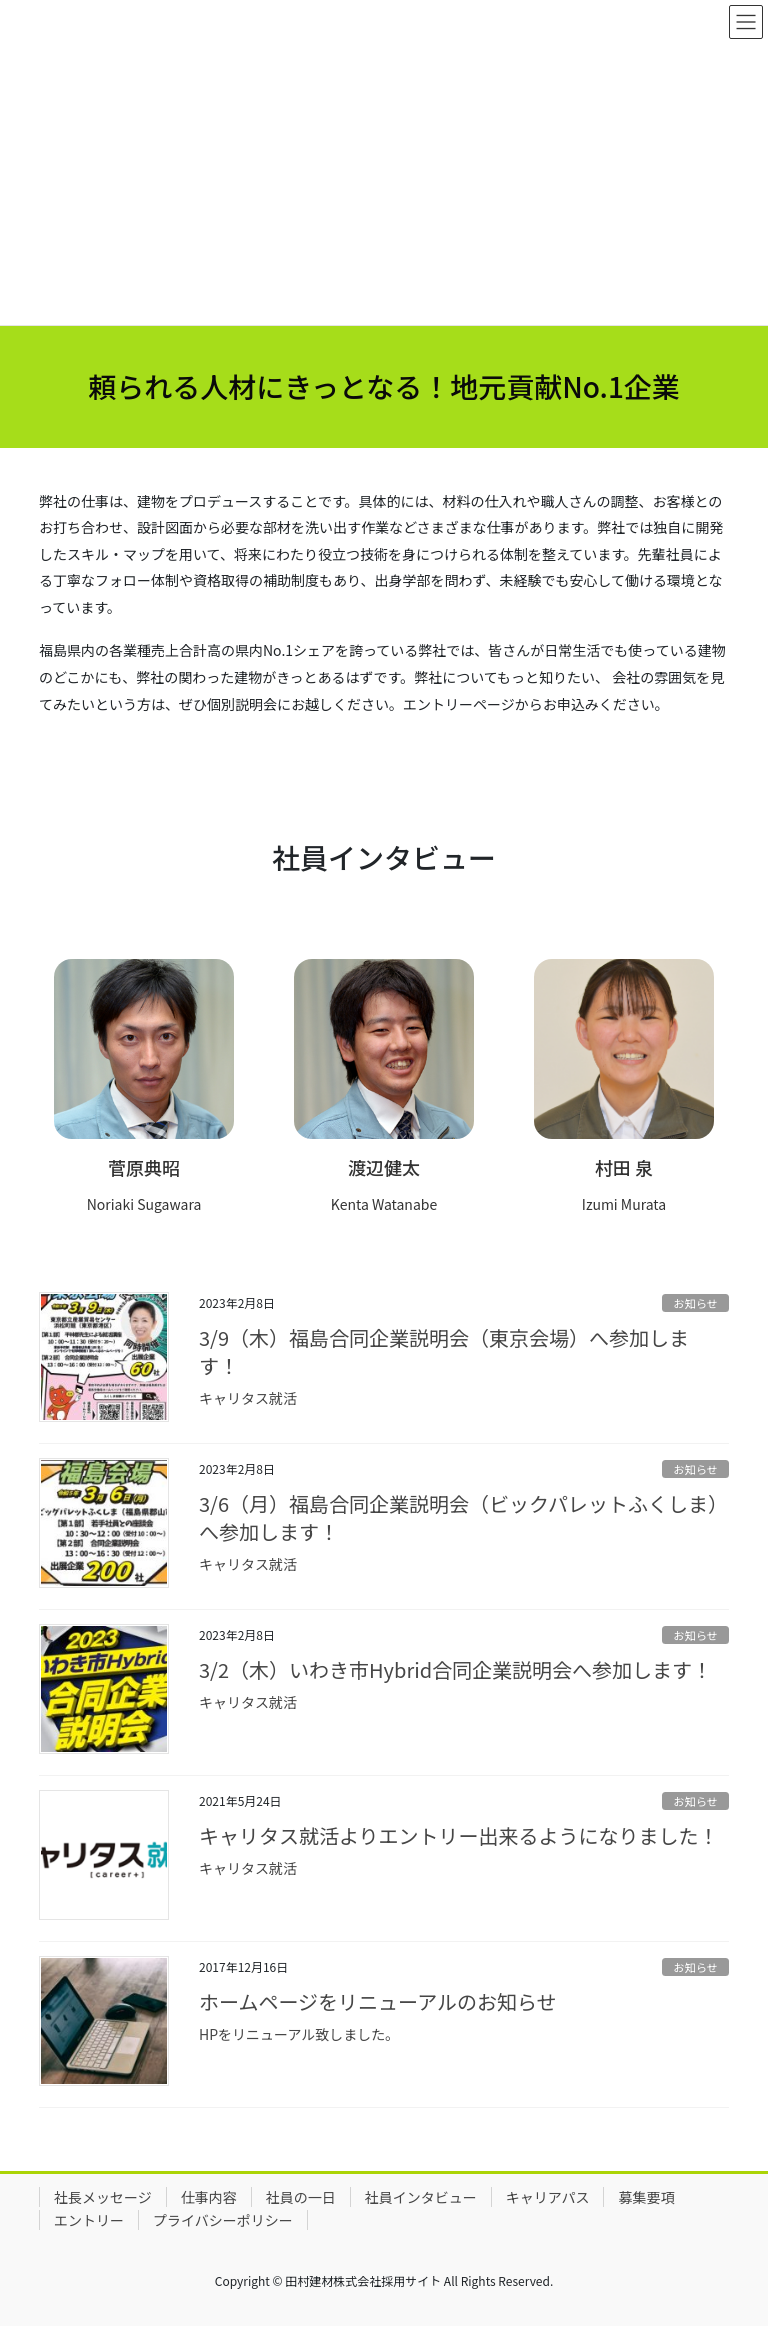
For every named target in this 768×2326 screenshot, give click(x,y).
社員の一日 (301, 2197)
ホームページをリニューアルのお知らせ (378, 2001)
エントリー (89, 2220)
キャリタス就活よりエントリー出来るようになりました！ (459, 1835)
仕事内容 (209, 2197)
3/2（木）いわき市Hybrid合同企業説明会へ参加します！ (455, 1669)
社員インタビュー (421, 2197)
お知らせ (695, 1303)
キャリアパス (548, 2197)
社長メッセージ (103, 2197)
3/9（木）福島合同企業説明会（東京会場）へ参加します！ (444, 1351)
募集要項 (646, 2197)
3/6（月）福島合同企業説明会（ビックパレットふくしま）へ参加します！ (463, 1517)
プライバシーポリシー (223, 2220)
